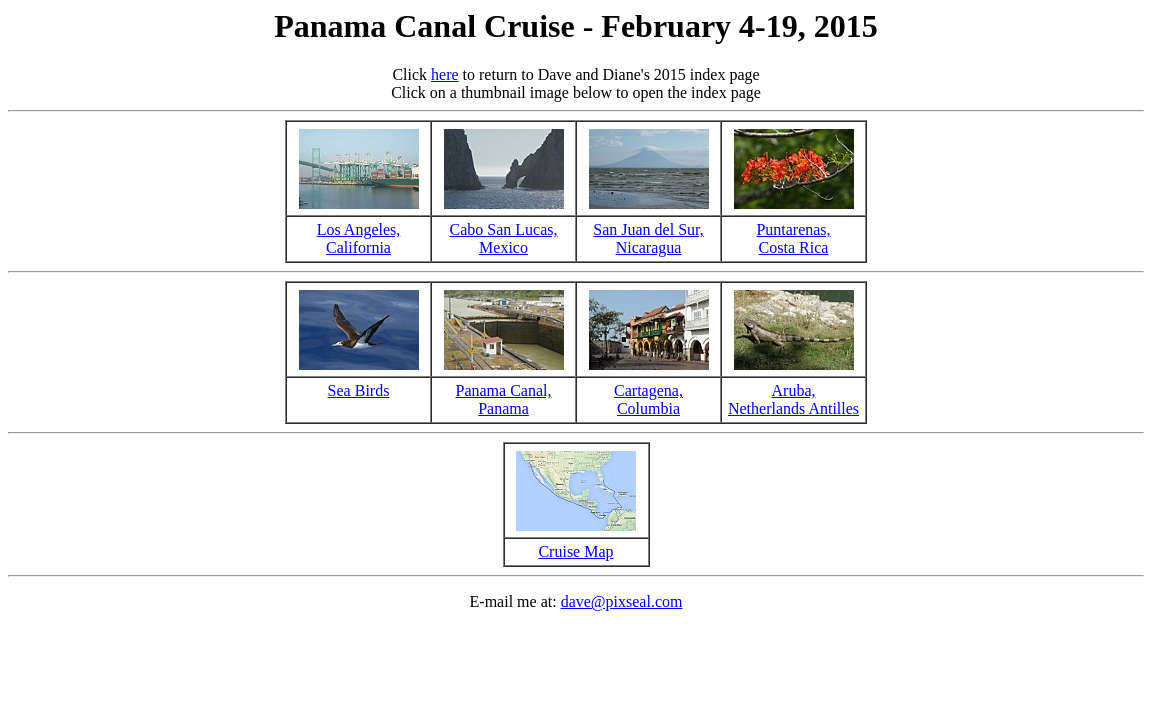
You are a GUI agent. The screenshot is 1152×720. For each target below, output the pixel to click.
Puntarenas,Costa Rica (793, 238)
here (445, 74)
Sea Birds (359, 390)
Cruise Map (575, 551)
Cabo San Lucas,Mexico (504, 238)
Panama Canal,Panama (504, 399)
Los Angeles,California (359, 238)
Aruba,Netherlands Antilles (793, 399)
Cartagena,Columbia (648, 399)
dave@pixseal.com (622, 601)
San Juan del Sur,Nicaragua (648, 238)
